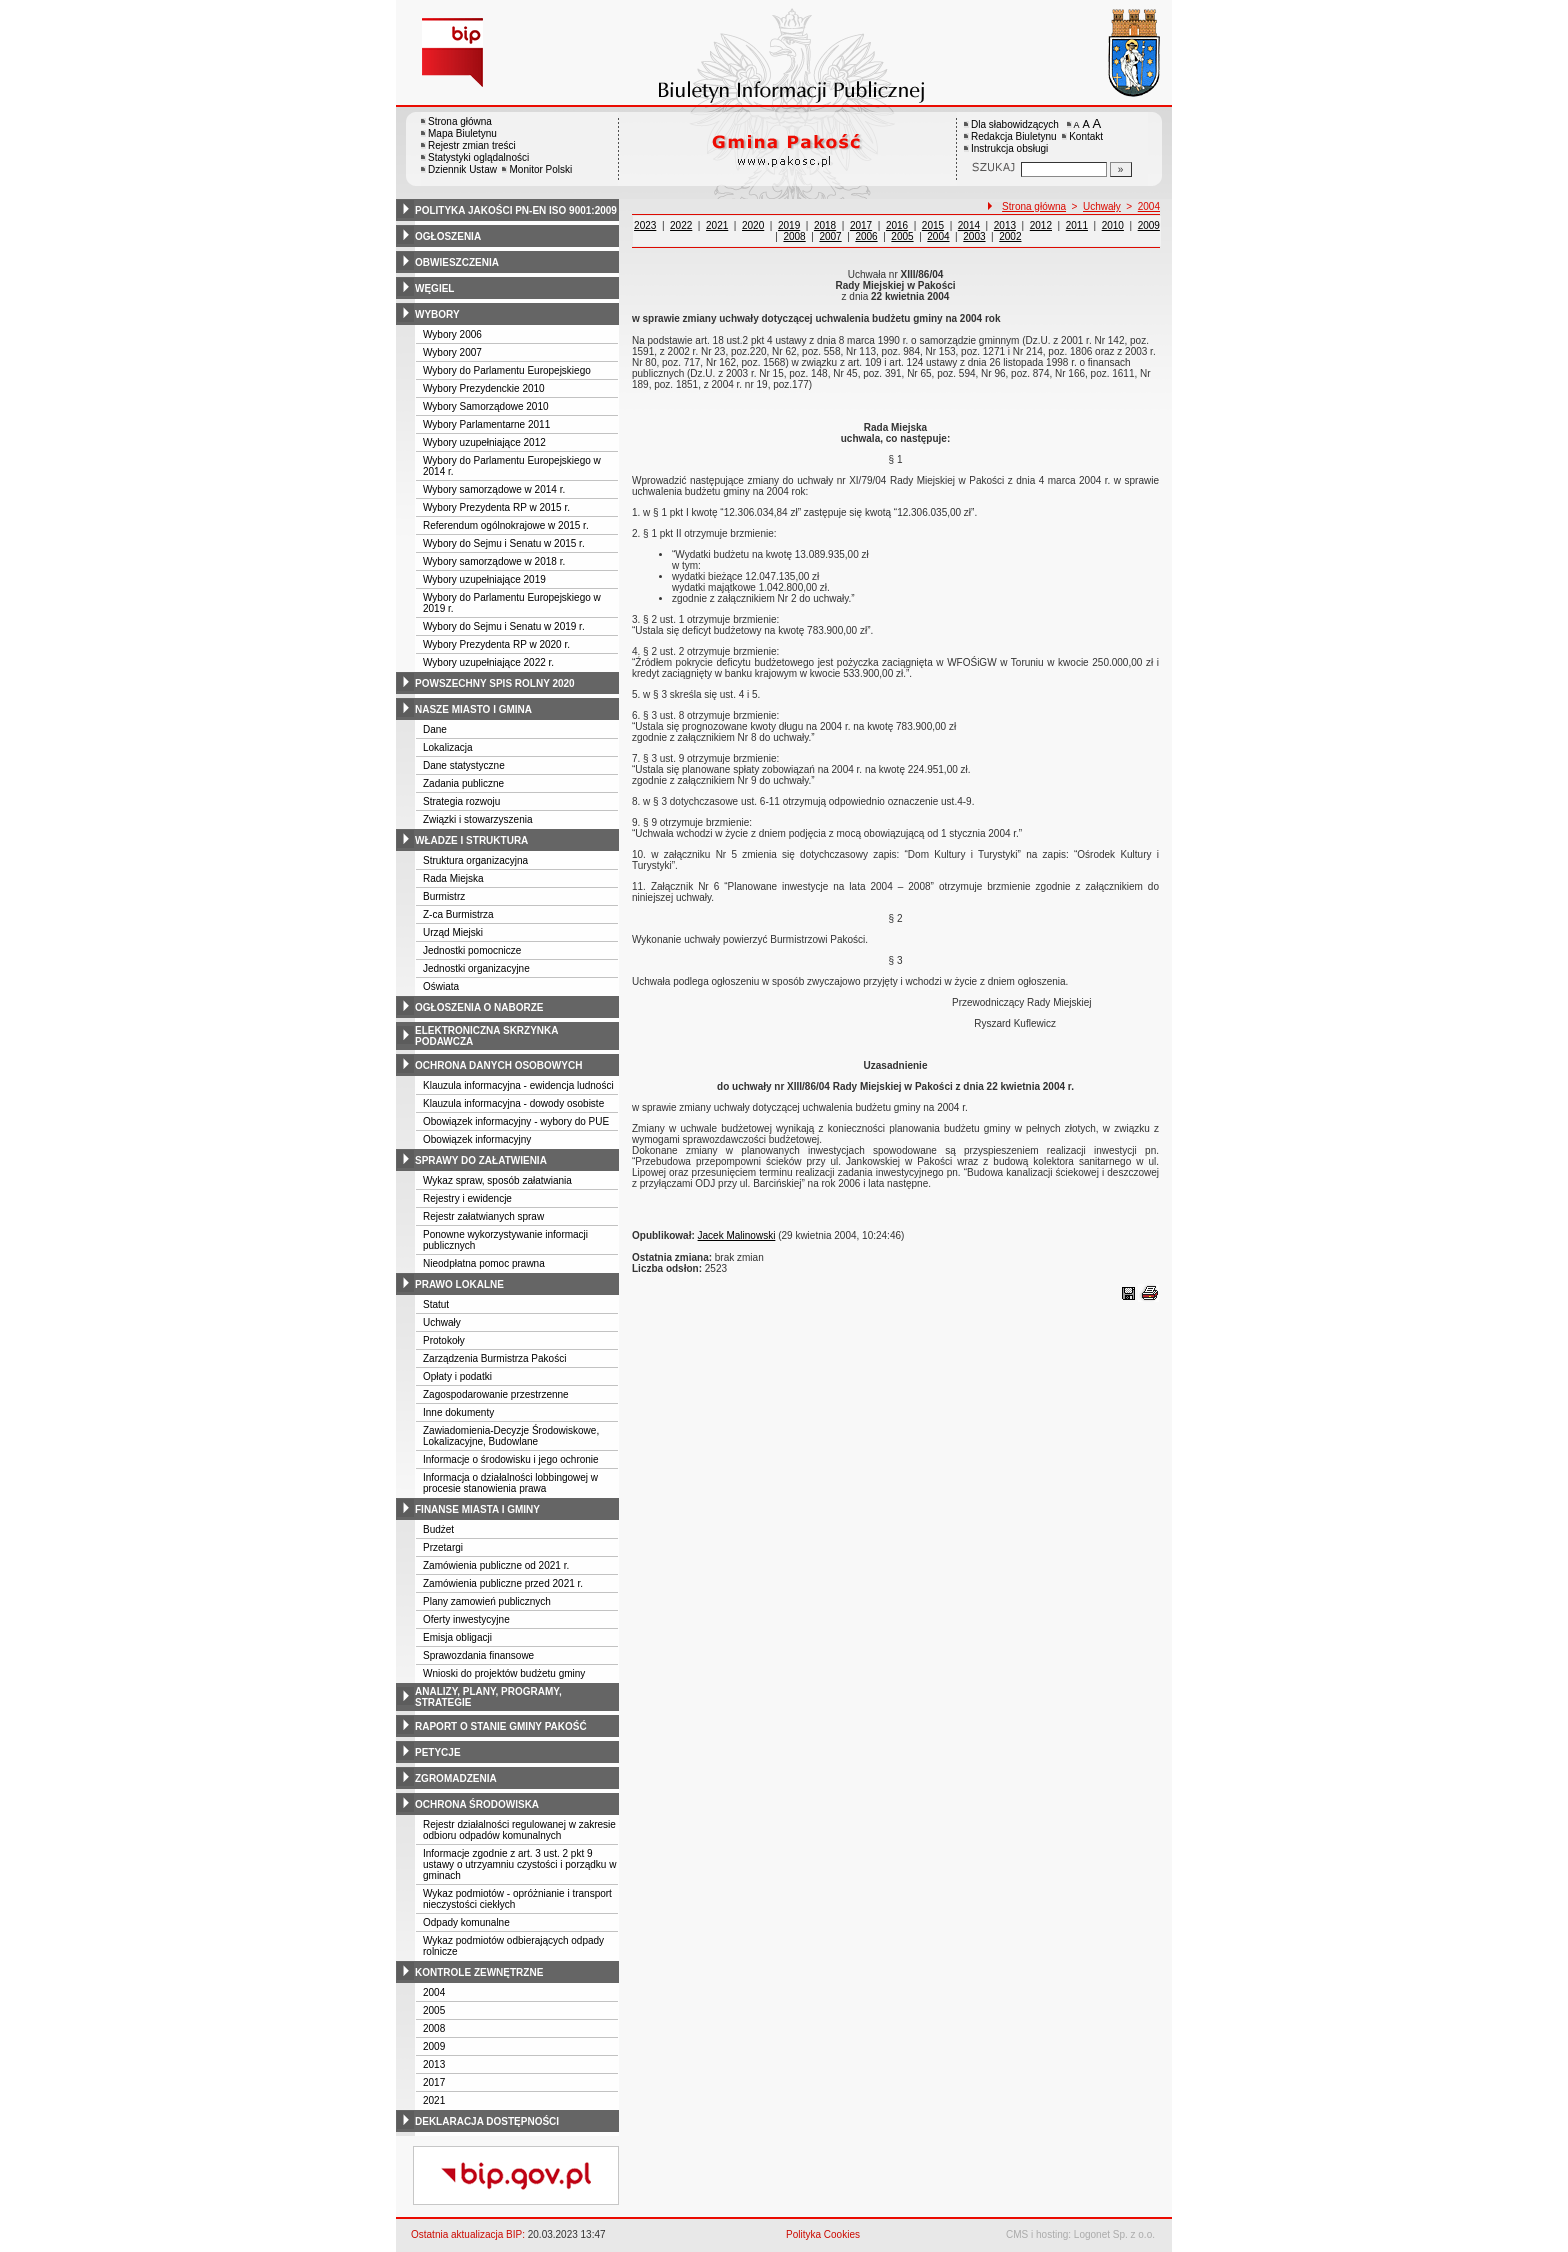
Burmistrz (444, 896)
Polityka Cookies (823, 2234)
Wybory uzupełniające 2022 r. (488, 662)
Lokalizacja (447, 747)
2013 (434, 2064)
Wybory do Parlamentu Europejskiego (507, 370)
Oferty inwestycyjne (466, 1619)
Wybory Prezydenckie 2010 (484, 388)
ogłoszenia (448, 236)
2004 (434, 1992)
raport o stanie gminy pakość (501, 1726)
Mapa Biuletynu (462, 133)
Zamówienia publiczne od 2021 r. (496, 1565)
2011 (1077, 225)
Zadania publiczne (463, 783)
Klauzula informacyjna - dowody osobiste (513, 1103)
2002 (1010, 236)
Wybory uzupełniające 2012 (484, 442)
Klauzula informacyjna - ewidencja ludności (518, 1085)
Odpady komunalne (466, 1922)
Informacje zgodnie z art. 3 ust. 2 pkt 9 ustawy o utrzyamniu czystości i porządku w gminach (519, 1864)
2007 (830, 236)
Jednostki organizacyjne (476, 968)
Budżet (438, 1529)
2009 (434, 2046)
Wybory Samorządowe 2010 (486, 406)
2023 (645, 225)
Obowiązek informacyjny (477, 1139)
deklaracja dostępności (487, 2121)
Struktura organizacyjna (475, 860)
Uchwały (442, 1322)
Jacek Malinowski (737, 1235)
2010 (1113, 225)
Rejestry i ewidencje (467, 1198)
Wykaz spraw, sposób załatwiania (497, 1180)
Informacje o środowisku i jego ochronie (511, 1459)
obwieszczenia (457, 262)
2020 (753, 225)
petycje (438, 1752)
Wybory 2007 (452, 352)
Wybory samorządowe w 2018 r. (494, 561)
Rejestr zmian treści (472, 145)
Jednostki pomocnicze (472, 950)
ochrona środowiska (477, 1804)
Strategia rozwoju (461, 801)
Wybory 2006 (452, 334)
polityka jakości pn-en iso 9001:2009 (516, 210)
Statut (436, 1304)
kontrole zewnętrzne (479, 1972)
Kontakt (1086, 136)
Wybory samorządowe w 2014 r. (494, 489)
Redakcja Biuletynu (1014, 136)
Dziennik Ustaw (462, 169)
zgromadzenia (456, 1778)
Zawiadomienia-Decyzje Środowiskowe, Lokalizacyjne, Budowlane (511, 1436)
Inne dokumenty (458, 1412)
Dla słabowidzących (1015, 124)
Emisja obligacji (457, 1637)
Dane (435, 729)
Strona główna (460, 121)
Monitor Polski (540, 169)
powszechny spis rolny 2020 (495, 683)
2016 (897, 225)
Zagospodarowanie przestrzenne (496, 1394)
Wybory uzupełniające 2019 (484, 579)
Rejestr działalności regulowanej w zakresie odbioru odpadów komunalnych (519, 1830)
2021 (434, 2100)
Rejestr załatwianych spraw (483, 1216)
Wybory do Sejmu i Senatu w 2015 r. (504, 543)
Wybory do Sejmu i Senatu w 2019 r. (504, 626)
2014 (969, 225)
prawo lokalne (459, 1284)
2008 (434, 2028)
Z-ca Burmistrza (458, 914)
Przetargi (443, 1547)
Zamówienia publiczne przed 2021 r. (503, 1583)
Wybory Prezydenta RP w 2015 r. (496, 507)
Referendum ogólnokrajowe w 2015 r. (506, 525)
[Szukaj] (1121, 169)
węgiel (434, 288)
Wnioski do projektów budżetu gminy (504, 1673)
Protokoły (444, 1340)
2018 (825, 225)
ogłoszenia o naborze (479, 1007)
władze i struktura (471, 840)
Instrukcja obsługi (1009, 148)
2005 (434, 2010)
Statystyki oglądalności (478, 157)
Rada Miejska (453, 878)
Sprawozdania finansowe (478, 1655)
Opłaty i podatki (457, 1376)
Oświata (441, 986)
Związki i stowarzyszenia (477, 819)
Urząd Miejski (453, 932)
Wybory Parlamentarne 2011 (486, 424)
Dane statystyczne (464, 765)
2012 (1041, 225)
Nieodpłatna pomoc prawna (484, 1263)
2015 (933, 225)
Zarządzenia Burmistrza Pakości (494, 1358)
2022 (681, 225)
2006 (866, 236)
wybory (437, 314)
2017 (434, 2082)
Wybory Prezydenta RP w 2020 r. (496, 644)
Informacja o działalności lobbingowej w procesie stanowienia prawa (510, 1483)
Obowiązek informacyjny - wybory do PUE (516, 1121)
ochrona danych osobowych (498, 1065)
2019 (789, 225)
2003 (974, 236)
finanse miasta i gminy (477, 1509)
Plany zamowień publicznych (487, 1601)
